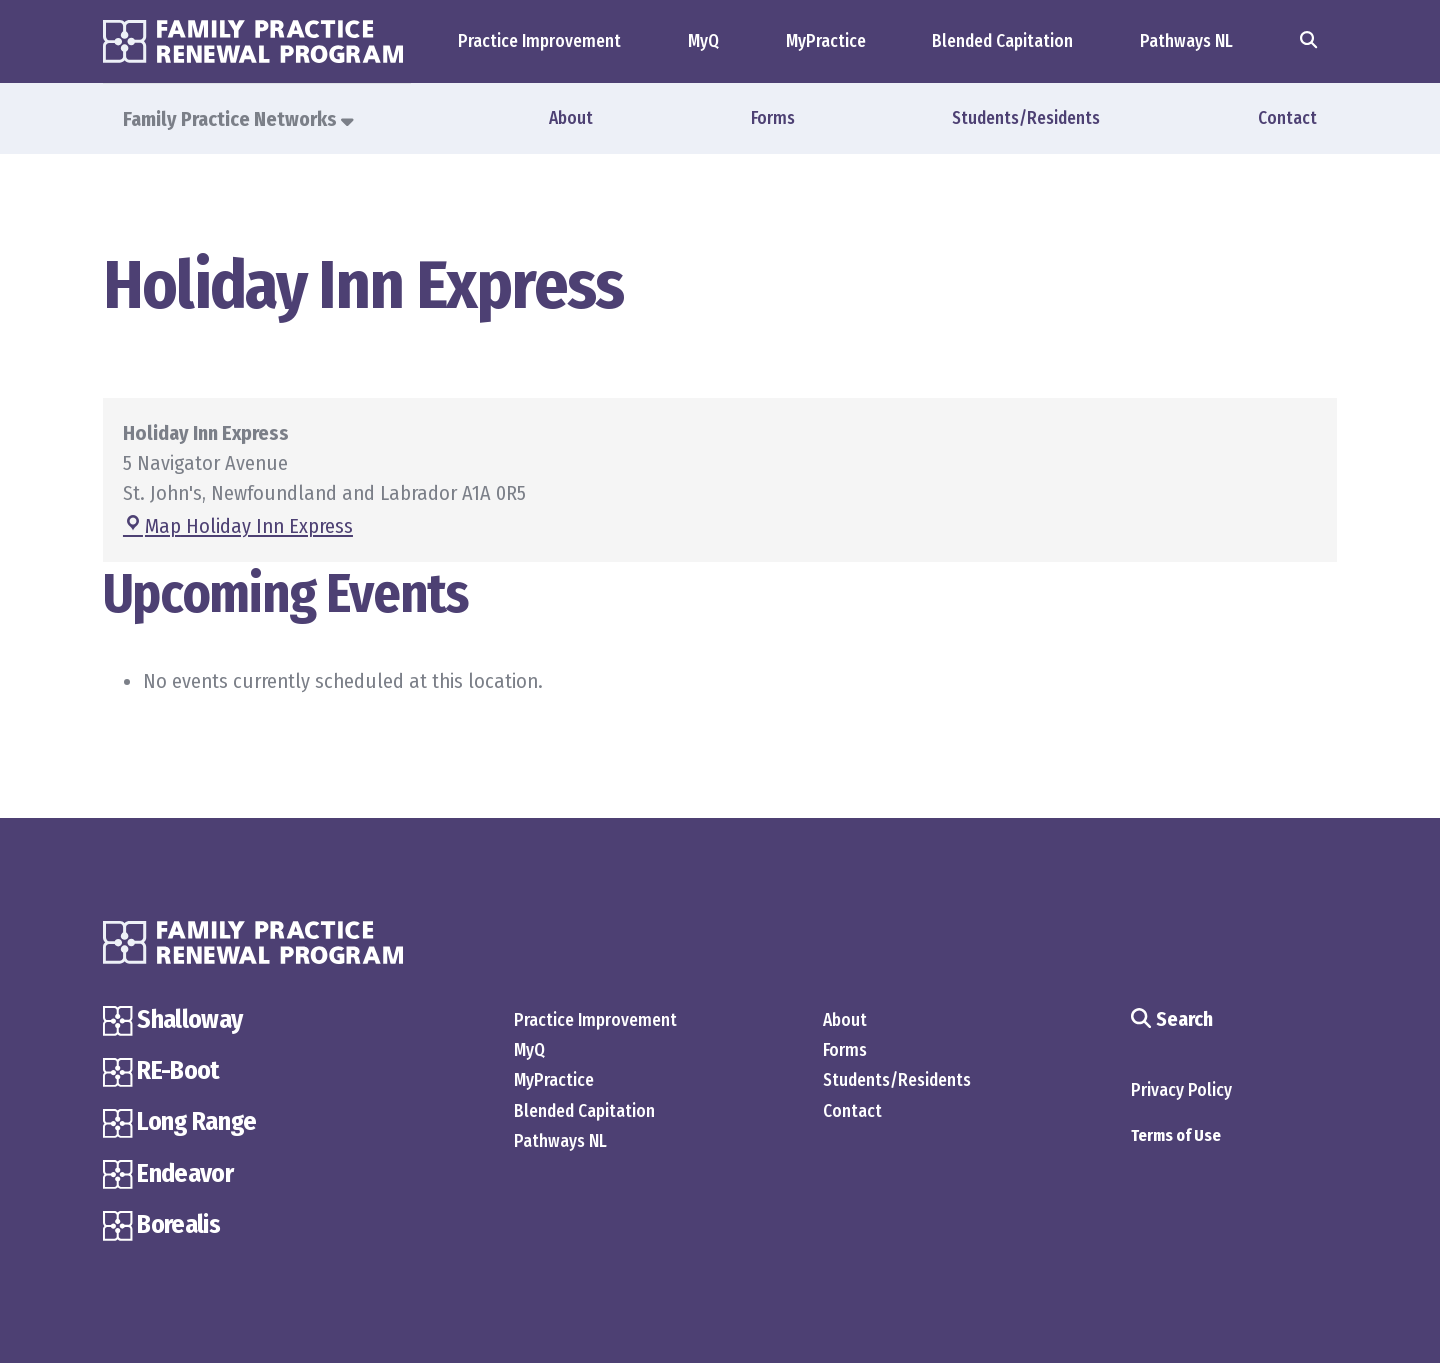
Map (238, 527)
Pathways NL (1186, 41)
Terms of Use (1176, 1136)
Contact (1287, 118)
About (571, 118)
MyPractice (826, 41)
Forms (773, 118)
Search (1171, 1019)
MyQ (703, 41)
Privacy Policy (1181, 1090)
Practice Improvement (539, 41)
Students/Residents (1026, 118)
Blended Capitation (1002, 41)
